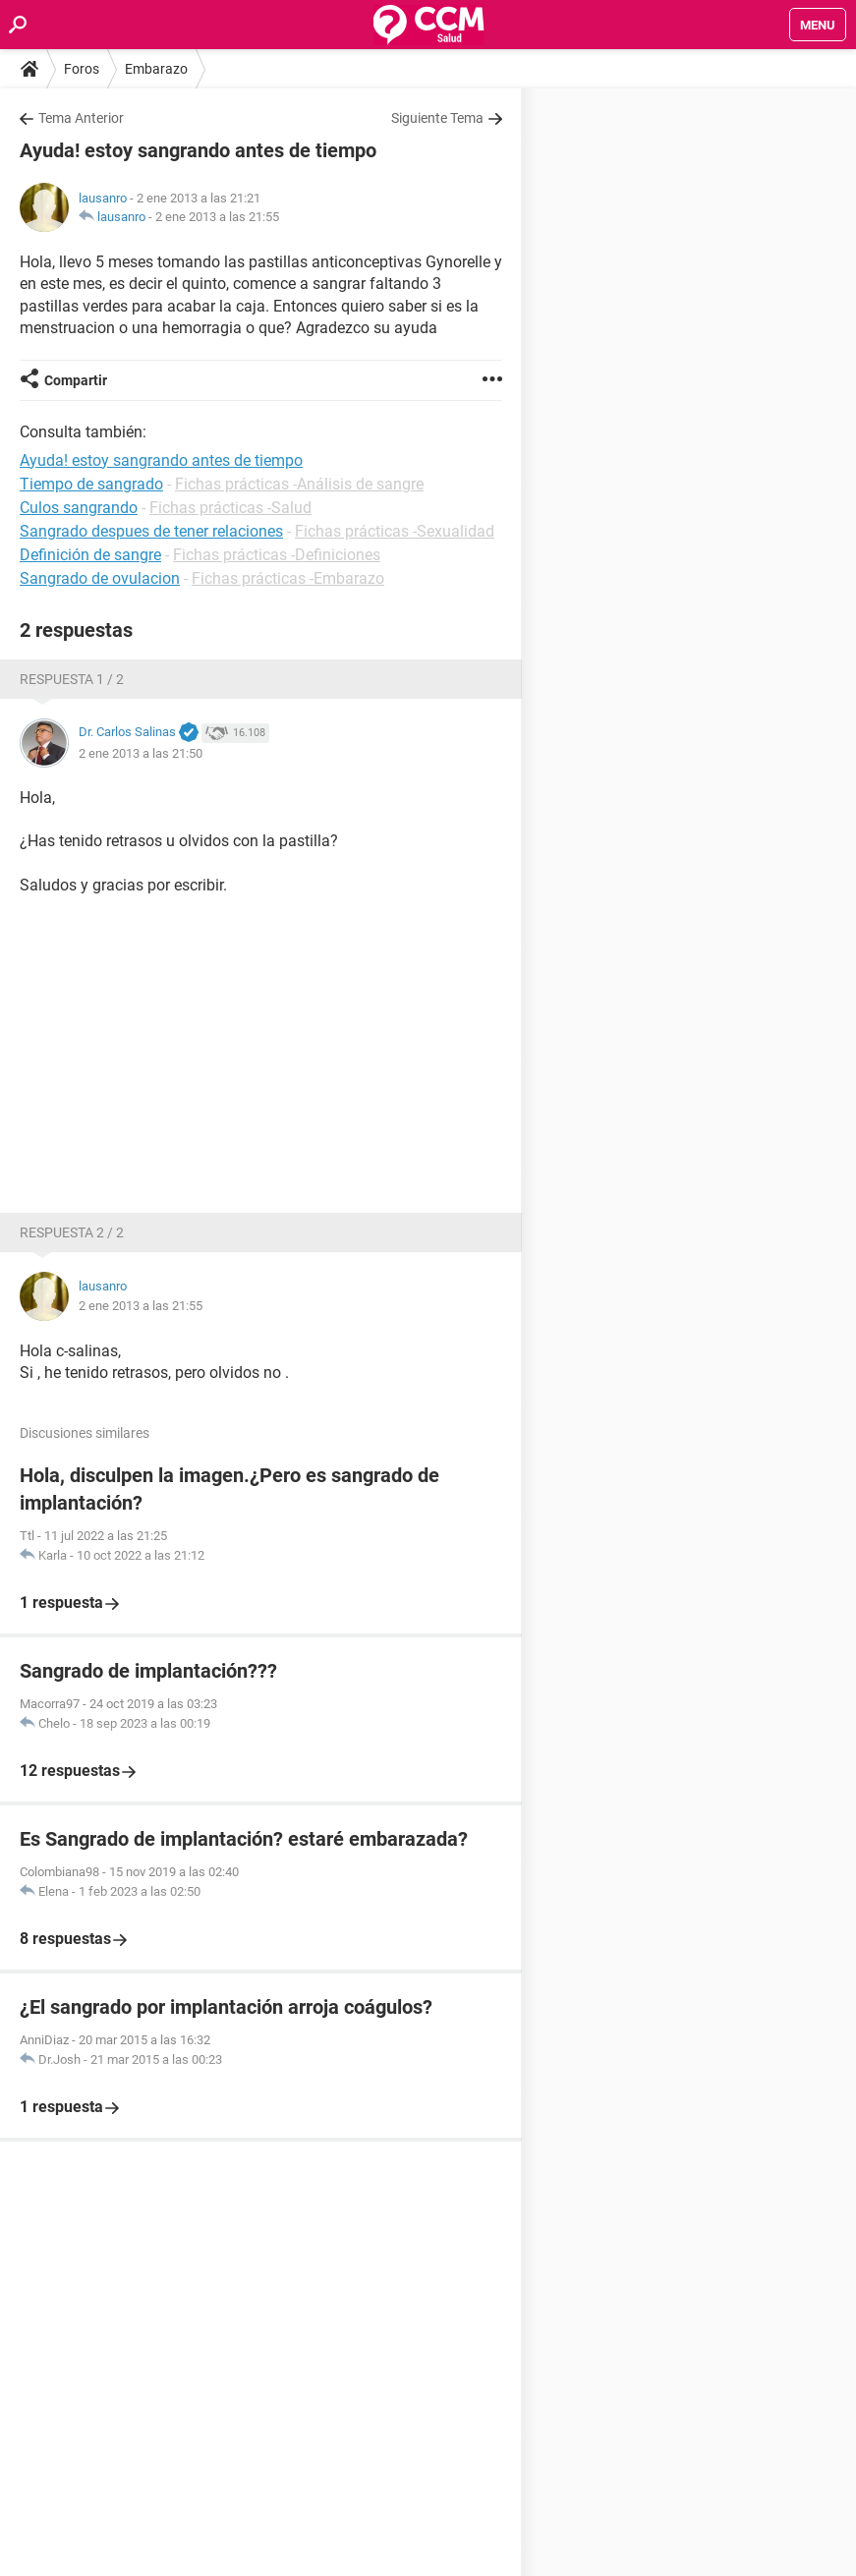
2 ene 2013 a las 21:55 (217, 216)
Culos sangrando (79, 507)
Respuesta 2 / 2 (72, 1232)
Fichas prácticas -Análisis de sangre (299, 484)
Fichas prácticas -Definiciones (276, 554)
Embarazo (156, 69)
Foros (81, 69)
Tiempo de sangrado (91, 484)
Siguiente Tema (437, 118)
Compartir (75, 380)
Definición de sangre (90, 554)
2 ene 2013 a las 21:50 (140, 753)
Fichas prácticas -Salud (230, 507)
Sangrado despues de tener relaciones (151, 531)
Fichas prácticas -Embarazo (288, 578)
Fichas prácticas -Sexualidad (394, 531)
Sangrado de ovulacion (100, 578)
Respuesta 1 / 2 (72, 679)
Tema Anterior (81, 118)
